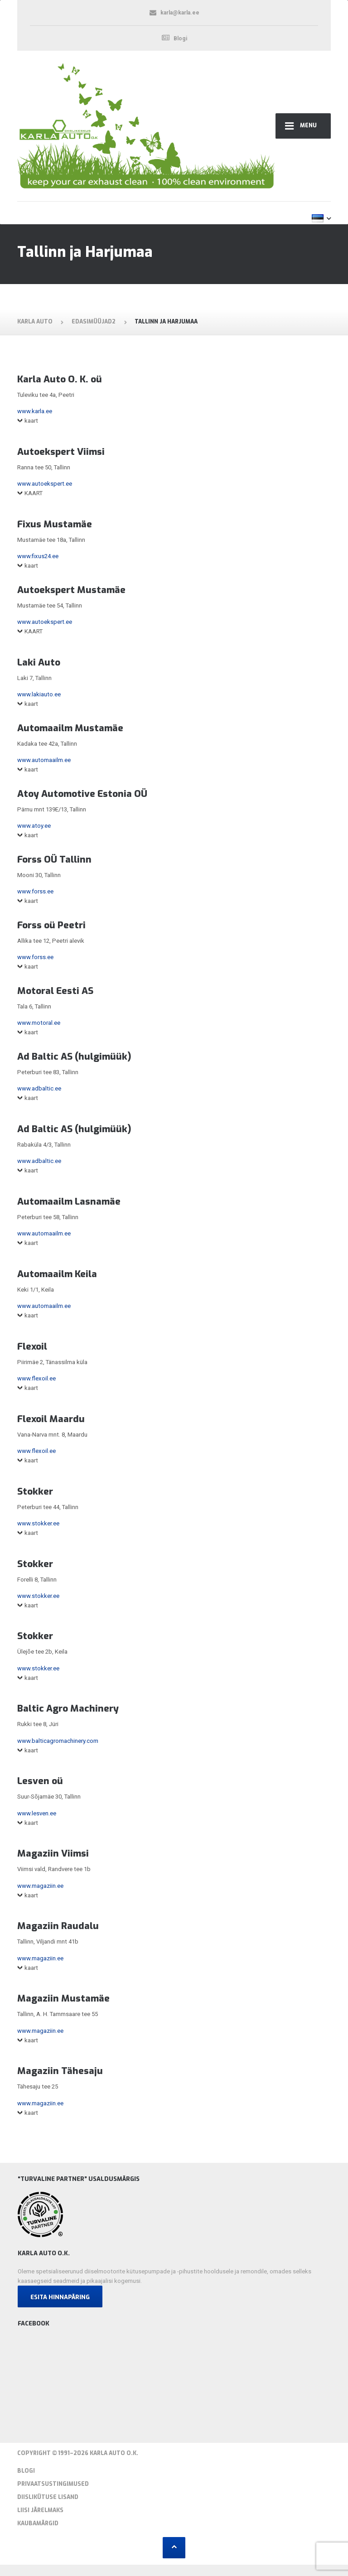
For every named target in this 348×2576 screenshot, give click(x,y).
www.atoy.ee (34, 825)
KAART (33, 493)
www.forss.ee (35, 891)
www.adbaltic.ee (39, 1088)
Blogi (26, 2471)
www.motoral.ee (38, 1022)
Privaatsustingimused (53, 2484)
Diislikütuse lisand (47, 2497)
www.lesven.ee (36, 1813)
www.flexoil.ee (36, 1378)
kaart (31, 420)
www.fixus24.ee (37, 556)
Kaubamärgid (37, 2523)
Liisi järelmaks (40, 2510)
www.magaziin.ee (40, 1885)
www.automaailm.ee (44, 760)
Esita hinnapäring (60, 2297)
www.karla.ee (34, 411)
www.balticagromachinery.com (57, 1740)
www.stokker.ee (38, 1523)
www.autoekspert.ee (44, 483)
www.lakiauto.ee (39, 694)
